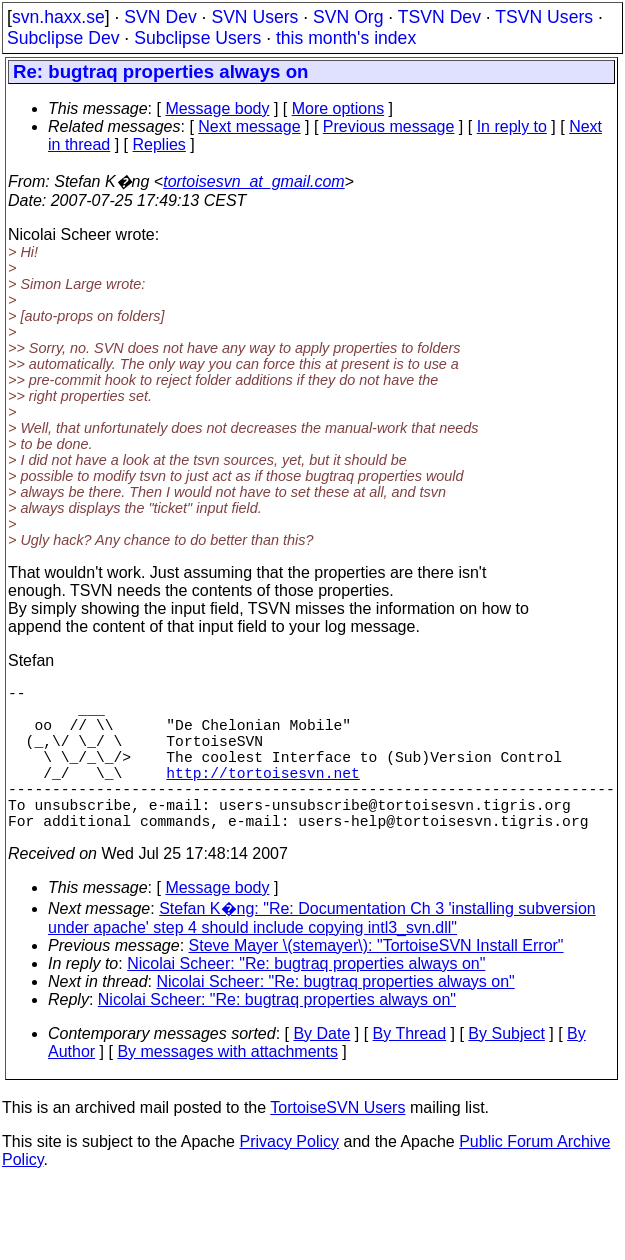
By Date (321, 1069)
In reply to (512, 126)
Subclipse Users (197, 38)
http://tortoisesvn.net (262, 796)
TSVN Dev (439, 17)
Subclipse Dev (63, 38)
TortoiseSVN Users (337, 1143)
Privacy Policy (289, 1177)
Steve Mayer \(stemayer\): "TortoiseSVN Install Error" (376, 981)
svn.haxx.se (58, 17)
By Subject (506, 1069)
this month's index (346, 38)
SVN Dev (160, 17)
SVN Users (254, 17)
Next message (249, 126)
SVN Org (348, 17)
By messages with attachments (227, 1087)
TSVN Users (544, 17)
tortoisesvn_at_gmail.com (253, 181)
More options (338, 108)
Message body (217, 108)
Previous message (389, 126)
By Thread (410, 1069)
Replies (159, 144)
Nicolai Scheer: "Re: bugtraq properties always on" (306, 999)
